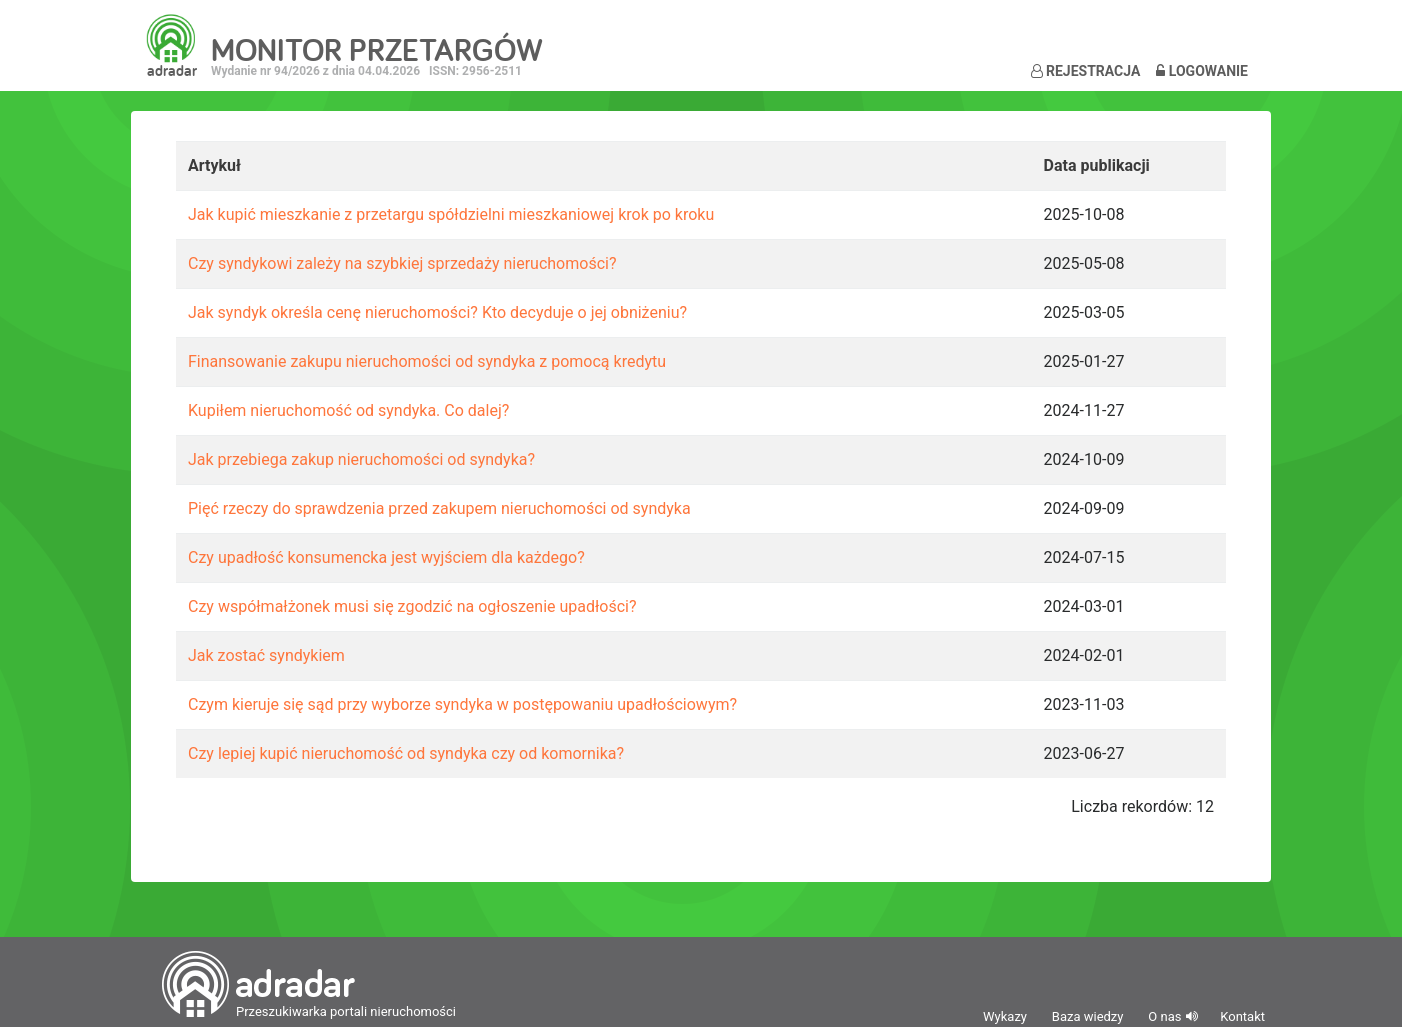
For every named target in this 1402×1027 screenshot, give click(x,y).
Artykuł (214, 165)
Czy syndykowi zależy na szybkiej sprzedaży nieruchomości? (402, 263)
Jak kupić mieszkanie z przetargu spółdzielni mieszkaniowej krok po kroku (451, 214)
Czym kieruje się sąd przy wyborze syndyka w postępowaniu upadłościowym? (462, 704)
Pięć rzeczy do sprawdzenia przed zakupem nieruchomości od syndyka (439, 508)
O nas (1164, 1016)
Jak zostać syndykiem (266, 655)
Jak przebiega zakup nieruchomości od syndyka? (361, 459)
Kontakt (1242, 1016)
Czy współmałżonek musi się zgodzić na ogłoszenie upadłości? (412, 606)
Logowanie (1202, 71)
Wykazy (1005, 1016)
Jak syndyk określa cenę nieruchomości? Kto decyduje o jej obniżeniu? (437, 312)
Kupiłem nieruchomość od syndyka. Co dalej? (348, 410)
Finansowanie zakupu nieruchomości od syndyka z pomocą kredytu (427, 361)
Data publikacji (1097, 165)
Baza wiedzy (1088, 1016)
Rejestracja (1086, 71)
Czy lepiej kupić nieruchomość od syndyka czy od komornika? (406, 753)
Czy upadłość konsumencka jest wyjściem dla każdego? (386, 557)
